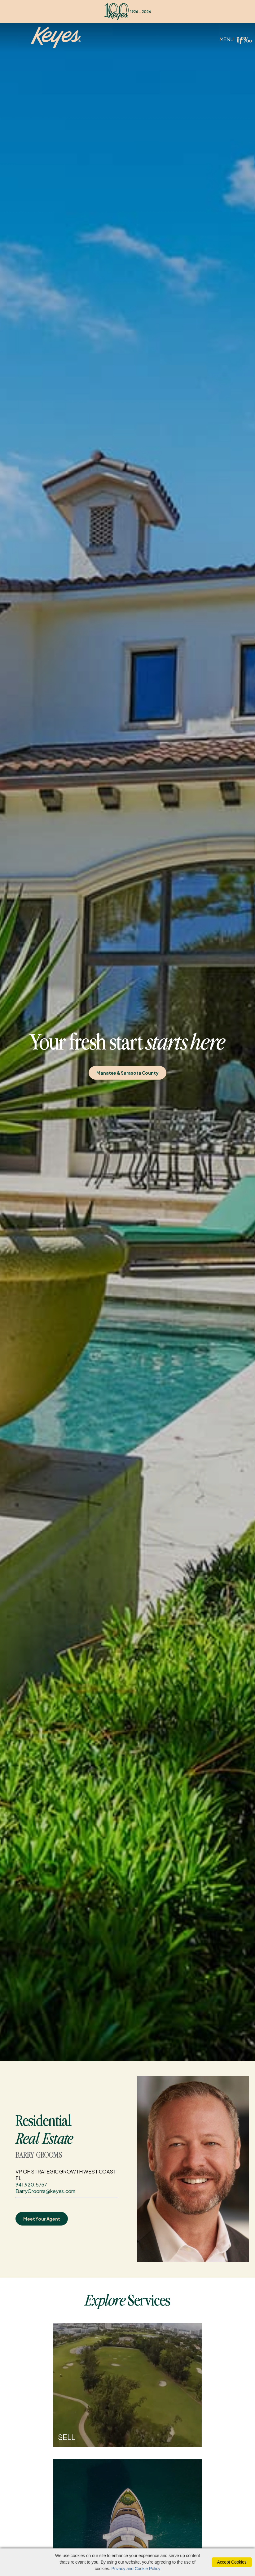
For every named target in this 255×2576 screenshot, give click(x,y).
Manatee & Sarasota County (127, 1073)
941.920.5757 (31, 2184)
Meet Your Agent (41, 2219)
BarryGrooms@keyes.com (45, 2191)
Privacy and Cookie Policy (135, 2568)
